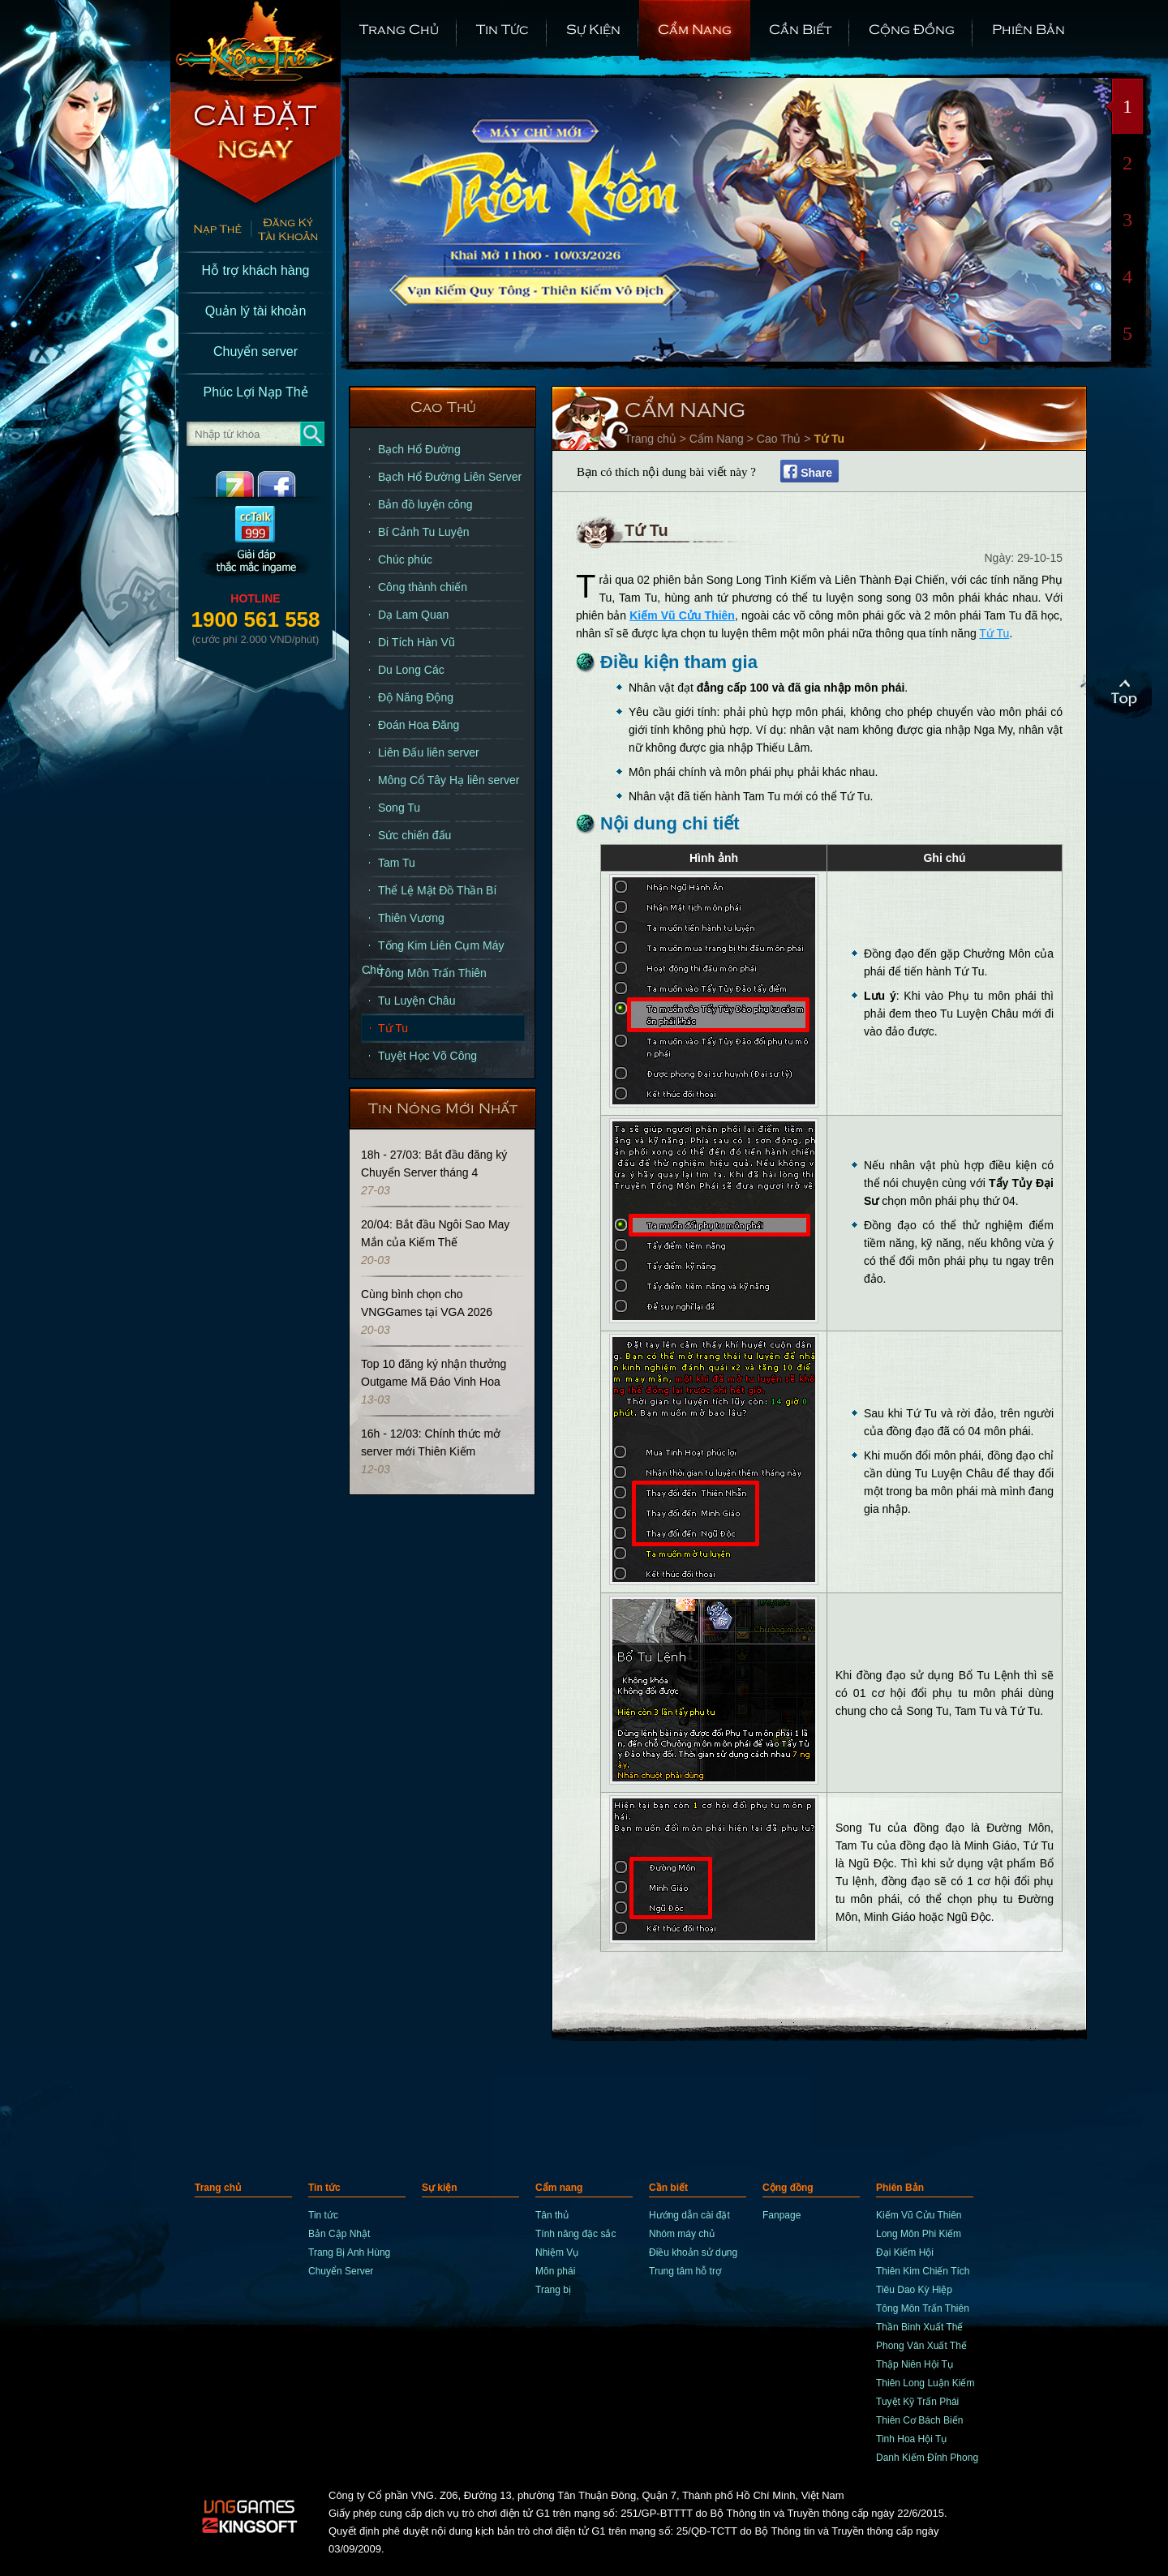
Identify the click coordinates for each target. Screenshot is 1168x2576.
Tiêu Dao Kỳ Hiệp (914, 2289)
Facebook (290, 484)
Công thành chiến (422, 587)
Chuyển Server (340, 2271)
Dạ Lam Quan (413, 614)
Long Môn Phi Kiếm (918, 2234)
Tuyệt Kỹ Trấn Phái (917, 2401)
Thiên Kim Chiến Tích (923, 2271)
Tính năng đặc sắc (575, 2234)
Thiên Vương (411, 917)
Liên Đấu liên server (428, 752)
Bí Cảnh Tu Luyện (424, 531)
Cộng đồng (912, 28)
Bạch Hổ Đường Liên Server (450, 476)
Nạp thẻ (210, 231)
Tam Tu (396, 862)
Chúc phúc (405, 559)
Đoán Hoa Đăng (418, 724)
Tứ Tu (393, 1028)
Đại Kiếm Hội (905, 2252)
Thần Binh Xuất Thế (920, 2327)
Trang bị (553, 2289)
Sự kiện (593, 28)
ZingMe (221, 484)
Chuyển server (255, 351)
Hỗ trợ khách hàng (256, 270)
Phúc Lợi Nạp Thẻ (255, 392)
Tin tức (502, 28)
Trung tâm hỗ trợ (685, 2271)
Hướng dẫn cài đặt (689, 2215)
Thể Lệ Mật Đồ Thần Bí (437, 890)
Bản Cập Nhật (339, 2234)
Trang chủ (399, 28)
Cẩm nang (695, 28)
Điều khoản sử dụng (693, 2252)
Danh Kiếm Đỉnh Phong (927, 2457)
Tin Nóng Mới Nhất (442, 1107)
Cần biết (800, 28)
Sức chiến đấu (414, 835)
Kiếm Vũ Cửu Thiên (682, 615)
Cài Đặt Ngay (255, 146)
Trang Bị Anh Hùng (349, 2252)
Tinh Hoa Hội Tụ (911, 2439)
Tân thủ (552, 2215)
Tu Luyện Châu (416, 1000)
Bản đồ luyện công (425, 504)
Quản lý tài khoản (256, 311)
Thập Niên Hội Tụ (914, 2364)
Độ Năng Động (415, 697)
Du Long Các (411, 669)
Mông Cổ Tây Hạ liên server (448, 780)
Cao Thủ (443, 405)
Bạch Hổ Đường (419, 449)
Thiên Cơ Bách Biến (919, 2420)
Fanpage (781, 2215)
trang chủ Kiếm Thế (255, 40)
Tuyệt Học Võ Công (427, 1055)
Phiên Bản (1028, 28)
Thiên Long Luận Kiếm (925, 2383)
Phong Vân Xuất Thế (921, 2345)
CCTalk (255, 543)
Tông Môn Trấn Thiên (432, 973)
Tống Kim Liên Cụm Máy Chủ (433, 948)
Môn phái (555, 2271)
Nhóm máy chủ (682, 2234)
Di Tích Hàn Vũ (416, 642)
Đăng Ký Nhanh (296, 231)
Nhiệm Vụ (556, 2252)
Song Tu (399, 807)
